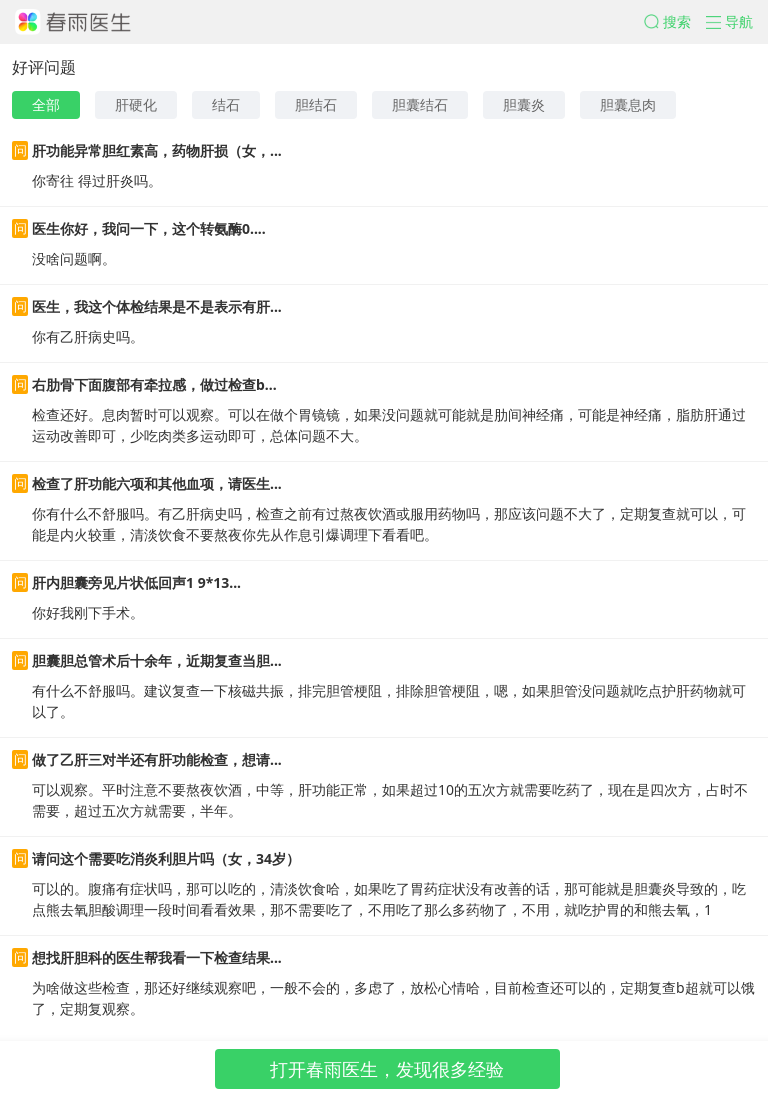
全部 (46, 104)
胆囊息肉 (628, 104)
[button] (675, 22)
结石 (226, 104)
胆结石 (316, 104)
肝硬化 (136, 104)
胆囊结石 (420, 104)
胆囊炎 (524, 104)
